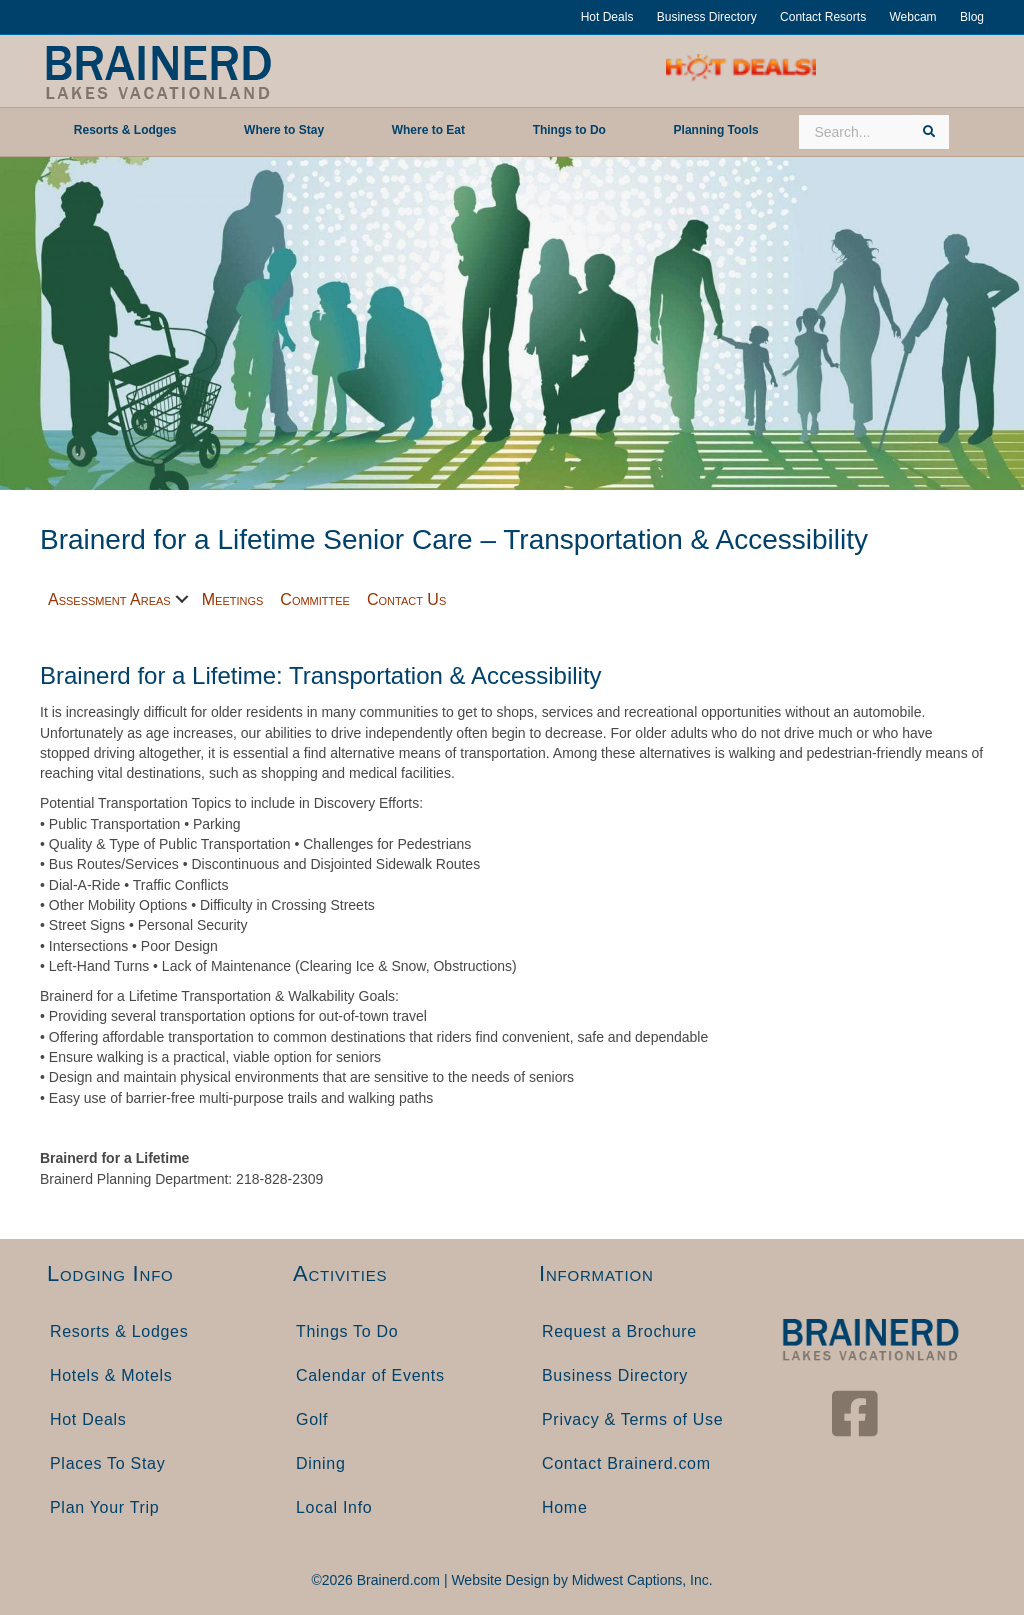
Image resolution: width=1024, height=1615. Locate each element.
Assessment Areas (109, 599)
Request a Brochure (619, 1331)
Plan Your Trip (104, 1507)
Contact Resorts (823, 17)
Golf (312, 1419)
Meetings (233, 599)
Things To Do (347, 1331)
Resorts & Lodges (119, 1331)
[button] (182, 599)
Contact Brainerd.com (626, 1463)
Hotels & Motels (111, 1375)
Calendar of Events (370, 1375)
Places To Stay (107, 1463)
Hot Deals (607, 17)
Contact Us (406, 599)
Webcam (912, 17)
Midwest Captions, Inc (640, 1580)
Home (564, 1507)
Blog (972, 17)
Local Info (334, 1507)
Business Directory (707, 17)
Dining (321, 1463)
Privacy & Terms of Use (632, 1419)
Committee (315, 599)
